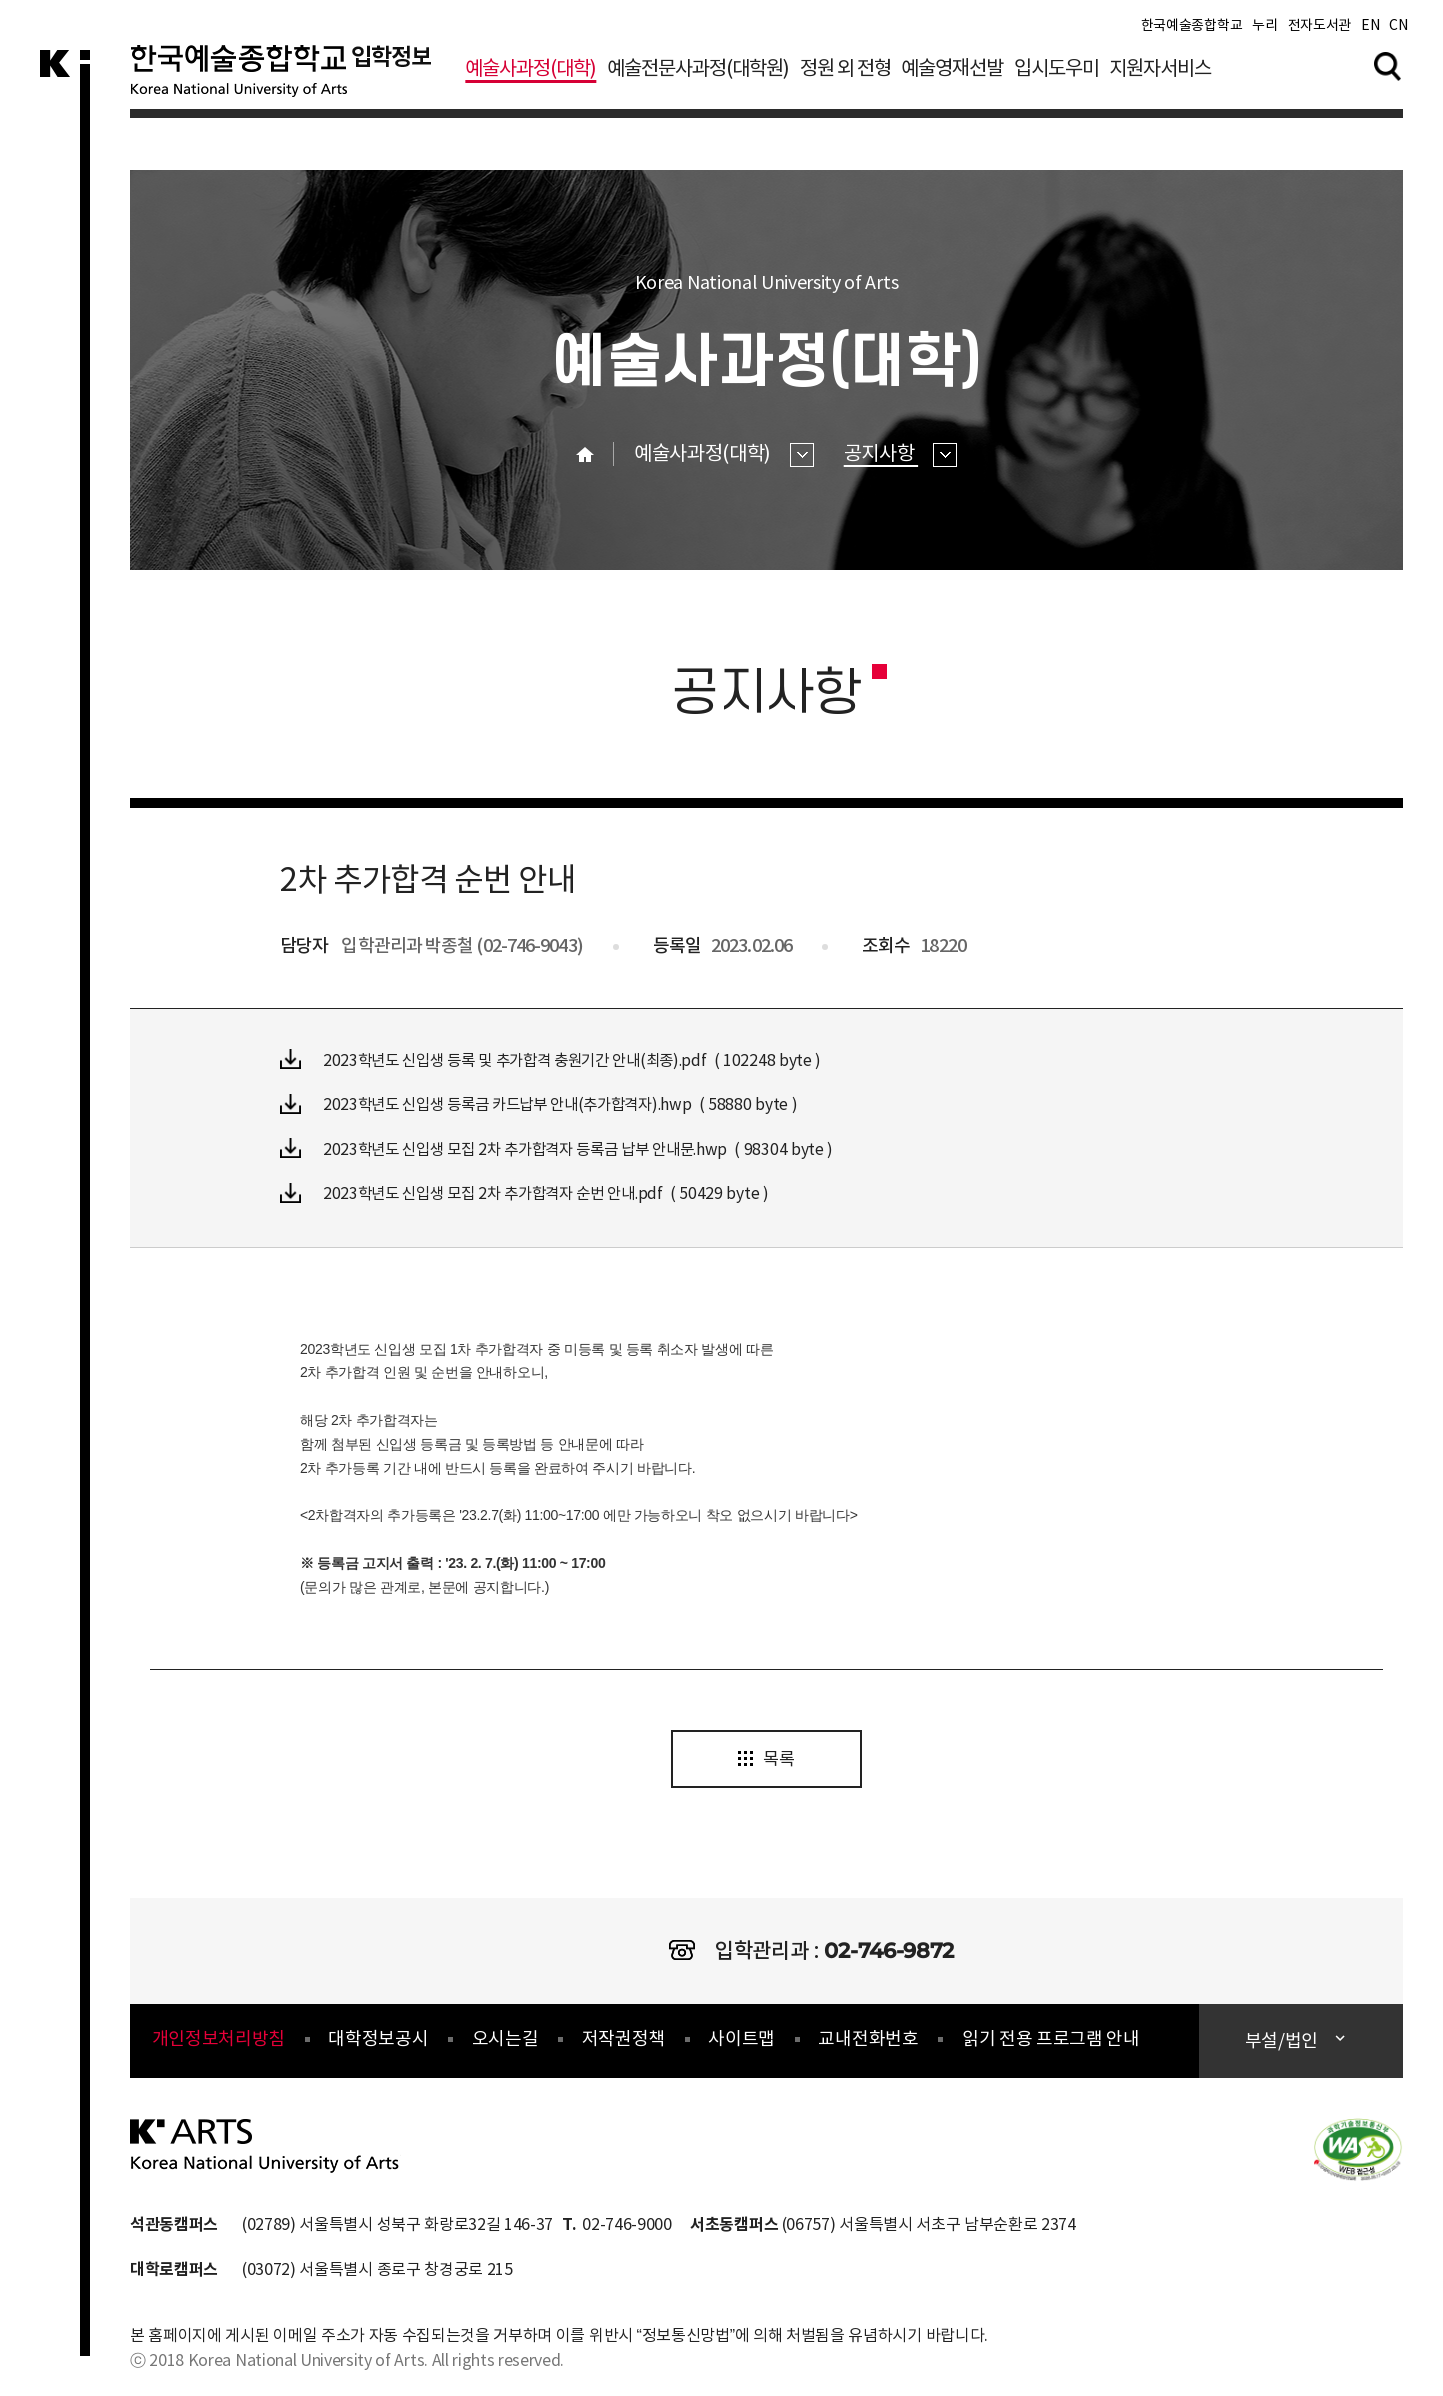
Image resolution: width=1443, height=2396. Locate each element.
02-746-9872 (888, 1950)
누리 (1264, 30)
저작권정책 (623, 2040)
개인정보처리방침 (218, 2040)
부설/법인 (1283, 2042)
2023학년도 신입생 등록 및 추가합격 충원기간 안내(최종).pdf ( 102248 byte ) (560, 1059)
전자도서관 (1319, 30)
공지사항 (900, 454)
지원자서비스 (1160, 73)
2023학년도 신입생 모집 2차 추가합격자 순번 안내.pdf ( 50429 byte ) (533, 1191)
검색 (1388, 69)
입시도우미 (1056, 73)
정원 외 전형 (845, 73)
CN (1398, 30)
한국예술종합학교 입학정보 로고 (287, 84)
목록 (766, 1759)
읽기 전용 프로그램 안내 (1051, 2040)
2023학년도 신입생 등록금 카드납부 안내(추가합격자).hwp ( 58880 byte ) (548, 1103)
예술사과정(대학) (530, 73)
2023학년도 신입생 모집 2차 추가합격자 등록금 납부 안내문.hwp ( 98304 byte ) (567, 1147)
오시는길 (505, 2040)
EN (1370, 30)
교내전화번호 (868, 2040)
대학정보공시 (378, 2040)
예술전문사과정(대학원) (698, 73)
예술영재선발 (952, 73)
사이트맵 (741, 2040)
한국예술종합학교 (1191, 30)
